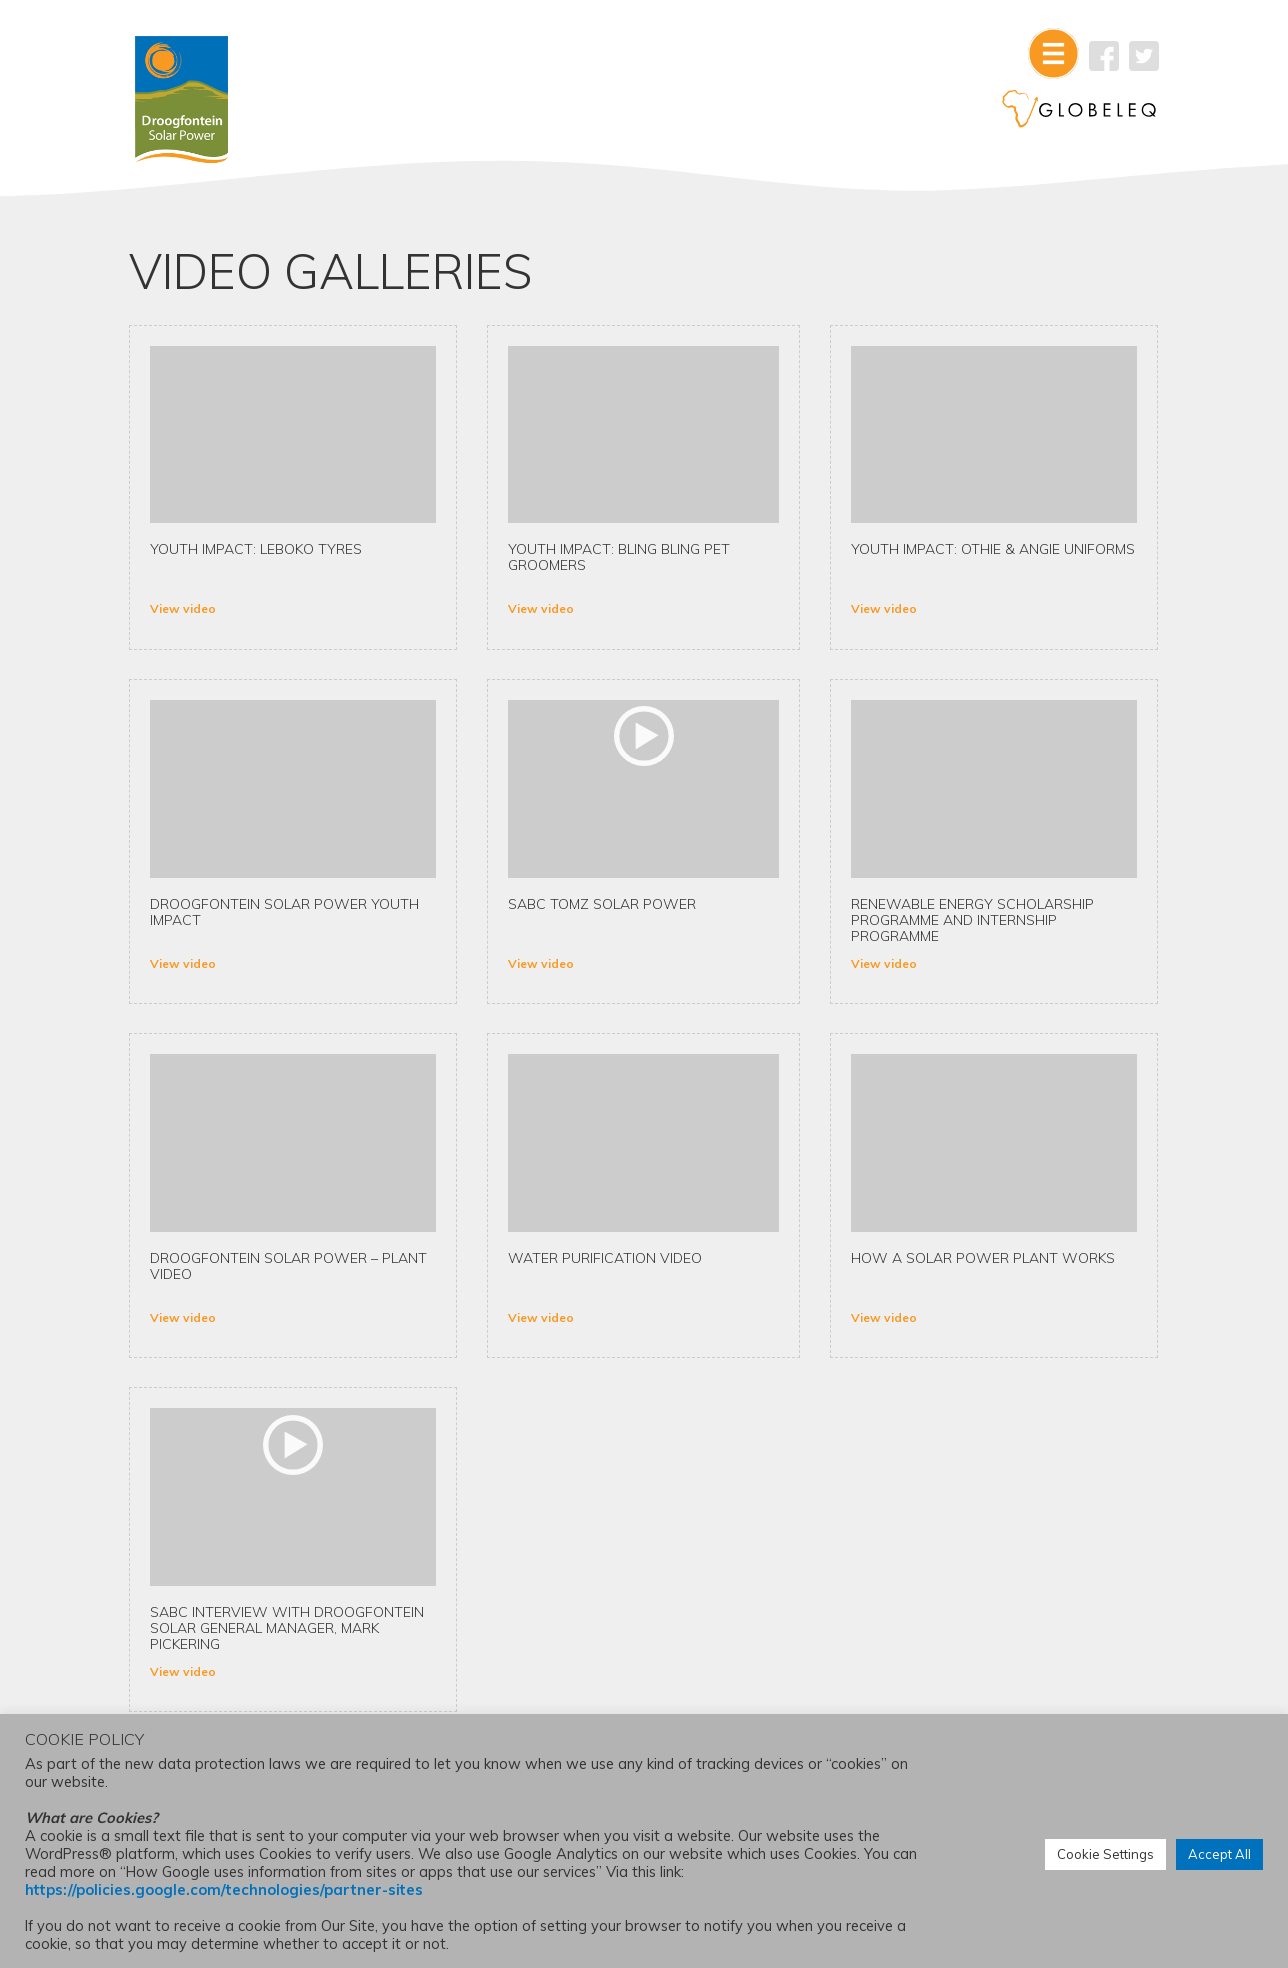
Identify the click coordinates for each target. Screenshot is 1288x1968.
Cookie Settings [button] (1105, 1855)
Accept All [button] (1219, 1855)
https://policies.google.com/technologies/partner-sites (224, 1890)
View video (198, 614)
